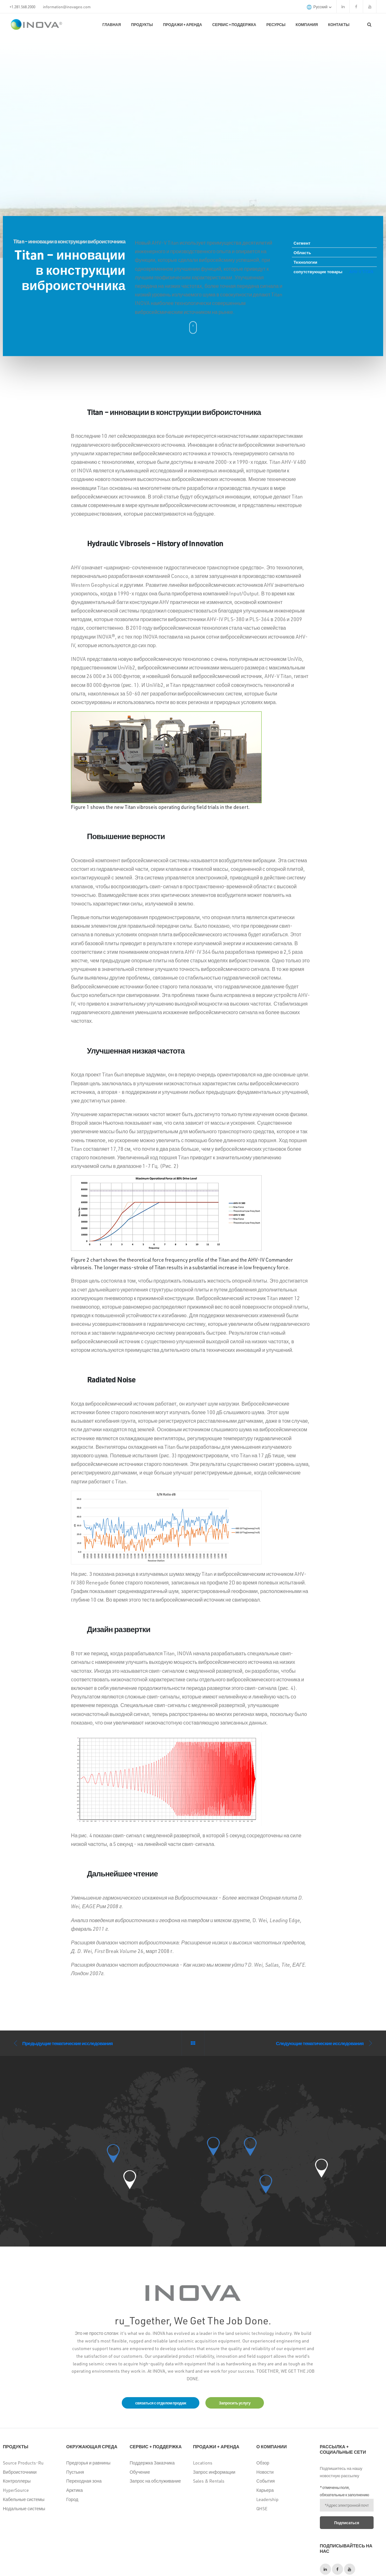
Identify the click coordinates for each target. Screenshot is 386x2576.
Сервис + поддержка (234, 24)
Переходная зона (83, 2481)
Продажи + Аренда (182, 24)
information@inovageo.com (67, 6)
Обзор (262, 2463)
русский (319, 7)
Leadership (267, 2499)
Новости (264, 2472)
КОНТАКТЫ (338, 24)
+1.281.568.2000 (22, 6)
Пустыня (75, 2472)
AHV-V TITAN (361, 271)
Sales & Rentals (208, 2481)
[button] (129, 2179)
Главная (111, 24)
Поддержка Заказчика (152, 2463)
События (265, 2481)
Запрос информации (214, 2472)
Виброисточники (20, 2472)
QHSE (261, 2508)
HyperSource (16, 2490)
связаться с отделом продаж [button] (160, 2402)
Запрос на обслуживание (155, 2481)
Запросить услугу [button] (234, 2402)
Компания (307, 24)
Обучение (140, 2472)
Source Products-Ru (23, 2463)
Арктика (74, 2490)
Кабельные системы (24, 2499)
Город (72, 2499)
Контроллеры (17, 2481)
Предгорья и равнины (88, 2463)
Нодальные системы (24, 2508)
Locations (202, 2463)
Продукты (142, 24)
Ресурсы (276, 24)
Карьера (264, 2490)
